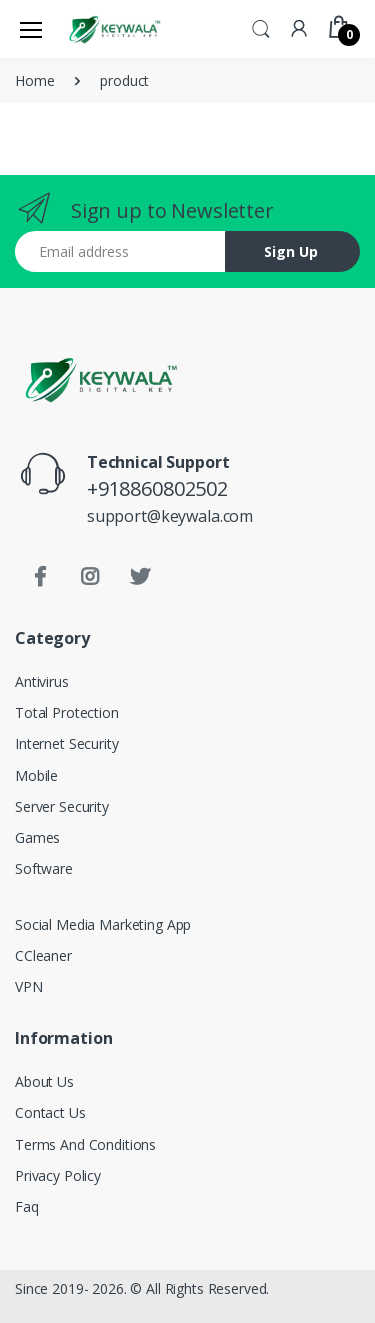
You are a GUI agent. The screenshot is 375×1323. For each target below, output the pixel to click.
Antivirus (42, 681)
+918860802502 (157, 488)
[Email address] (120, 251)
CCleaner (43, 955)
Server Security (62, 806)
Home (34, 80)
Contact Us (50, 1112)
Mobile (36, 775)
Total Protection (67, 712)
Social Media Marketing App (103, 924)
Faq (27, 1206)
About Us (44, 1081)
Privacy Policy (58, 1175)
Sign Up (291, 251)
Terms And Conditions (85, 1144)
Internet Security (67, 743)
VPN (29, 986)
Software (44, 868)
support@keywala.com (170, 516)
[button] (261, 27)
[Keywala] (114, 28)
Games (37, 837)
